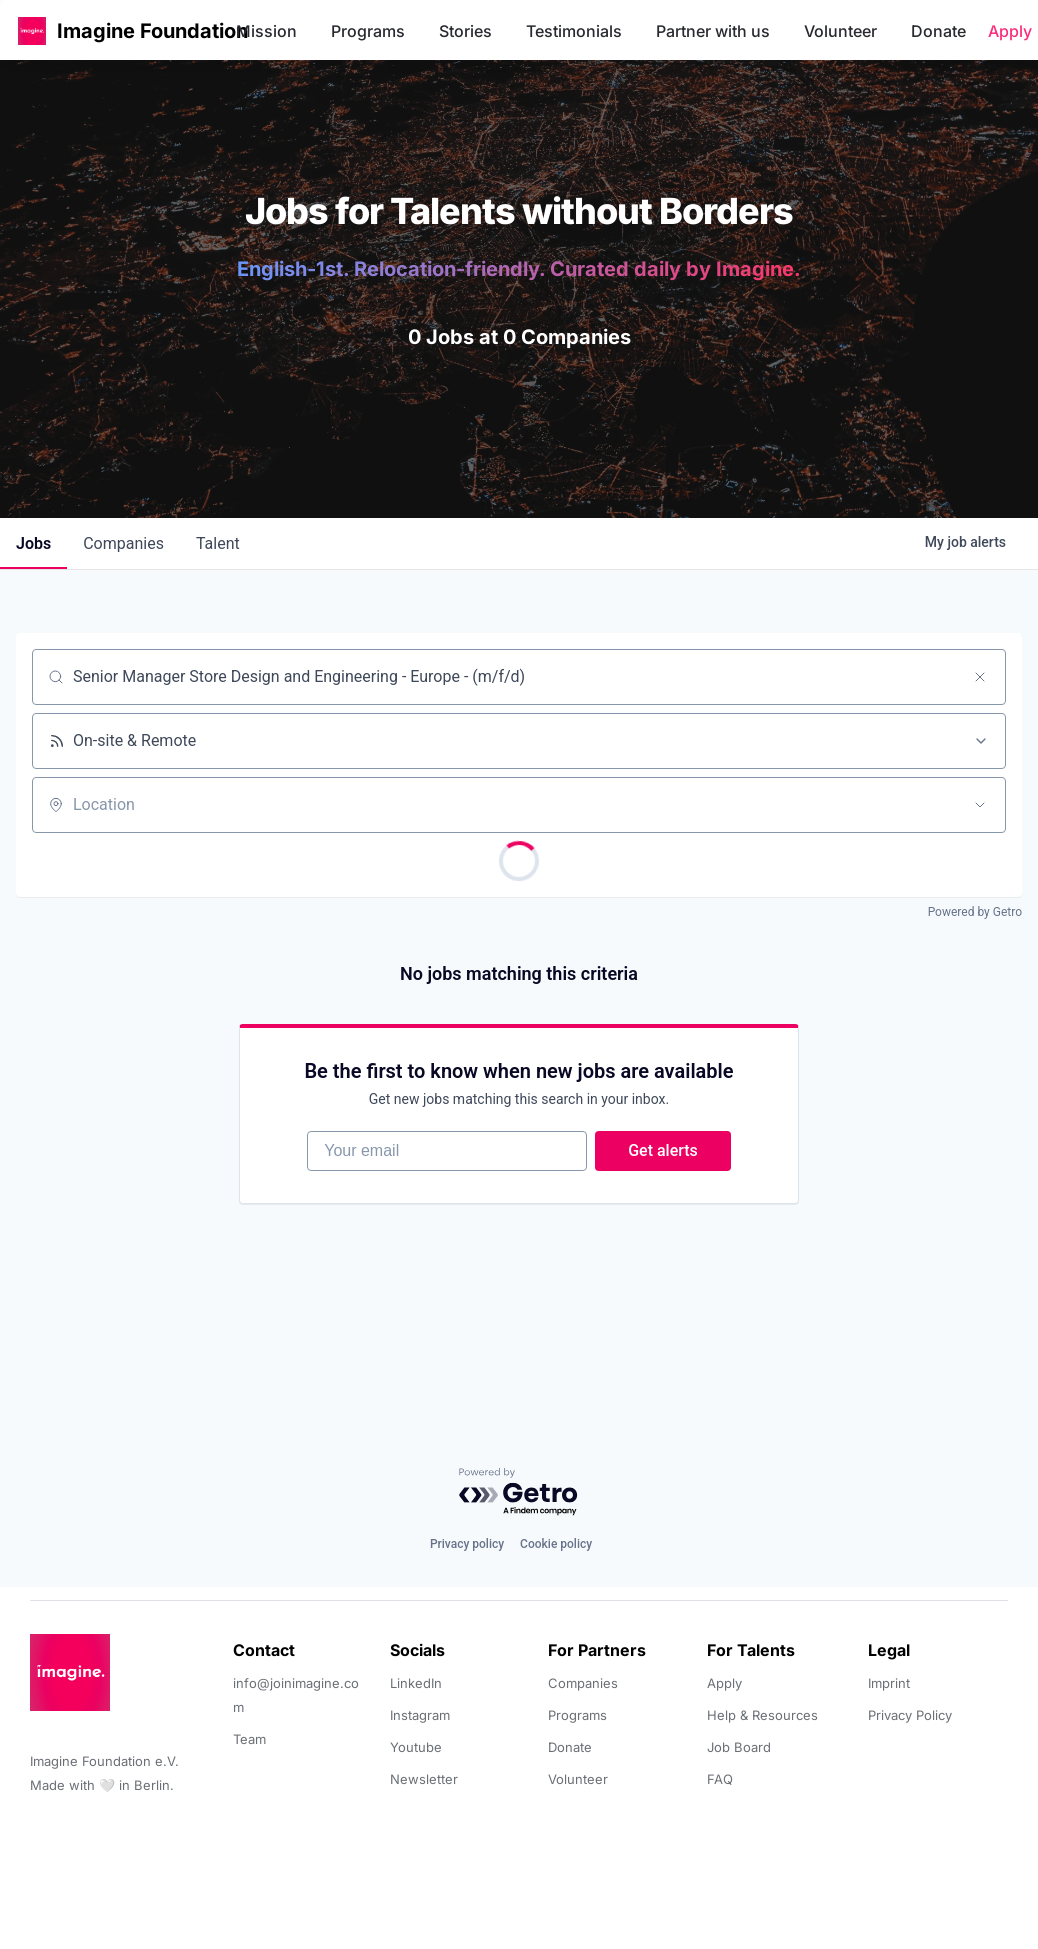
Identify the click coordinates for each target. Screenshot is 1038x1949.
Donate (938, 31)
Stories (465, 31)
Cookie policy (556, 1544)
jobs (33, 543)
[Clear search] (980, 677)
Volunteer (840, 31)
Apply (1010, 31)
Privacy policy (467, 1544)
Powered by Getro (975, 912)
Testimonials (574, 31)
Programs (368, 31)
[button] (32, 30)
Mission (266, 31)
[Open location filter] (980, 805)
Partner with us (713, 31)
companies (123, 543)
